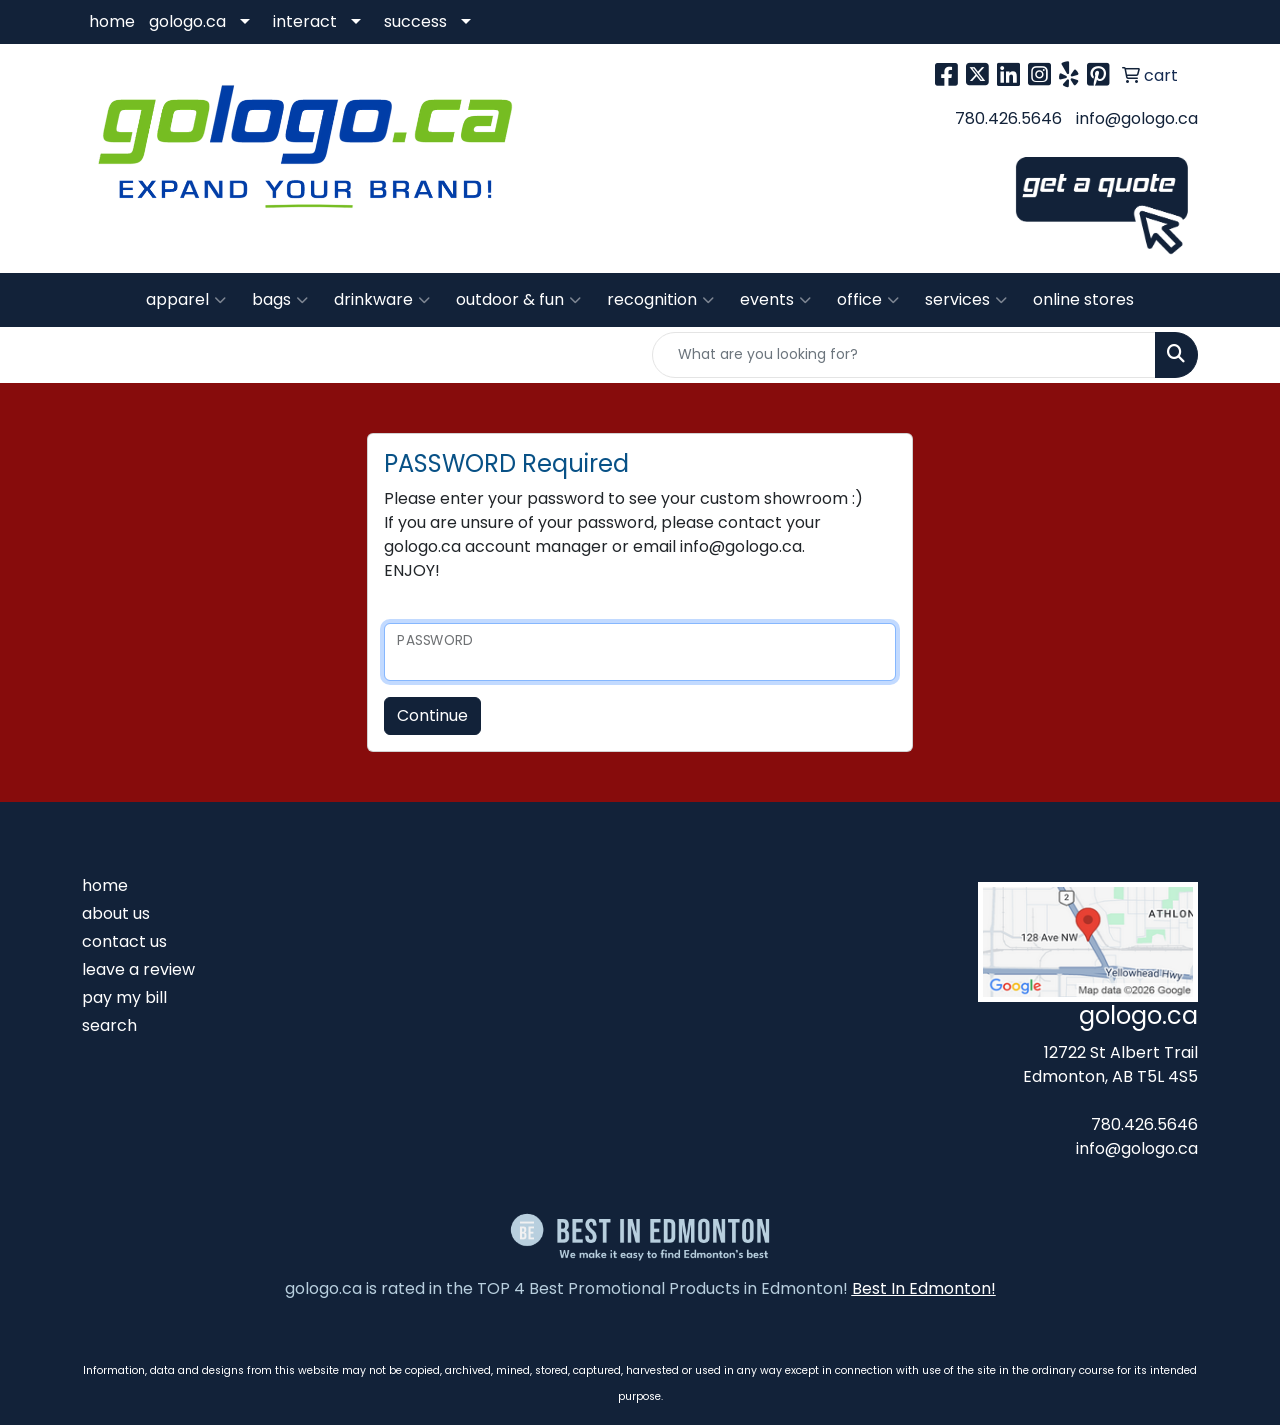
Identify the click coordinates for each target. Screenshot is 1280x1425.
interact (305, 21)
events (775, 300)
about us (116, 913)
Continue (432, 715)
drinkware (382, 300)
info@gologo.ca (1137, 118)
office (868, 300)
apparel (186, 300)
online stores (1083, 299)
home (112, 21)
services (966, 300)
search (109, 1025)
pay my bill (124, 997)
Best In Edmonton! (924, 1288)
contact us (124, 941)
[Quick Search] (904, 355)
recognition (660, 300)
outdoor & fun (518, 300)
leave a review (138, 969)
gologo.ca (187, 21)
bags (280, 300)
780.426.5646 (1008, 118)
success (415, 21)
